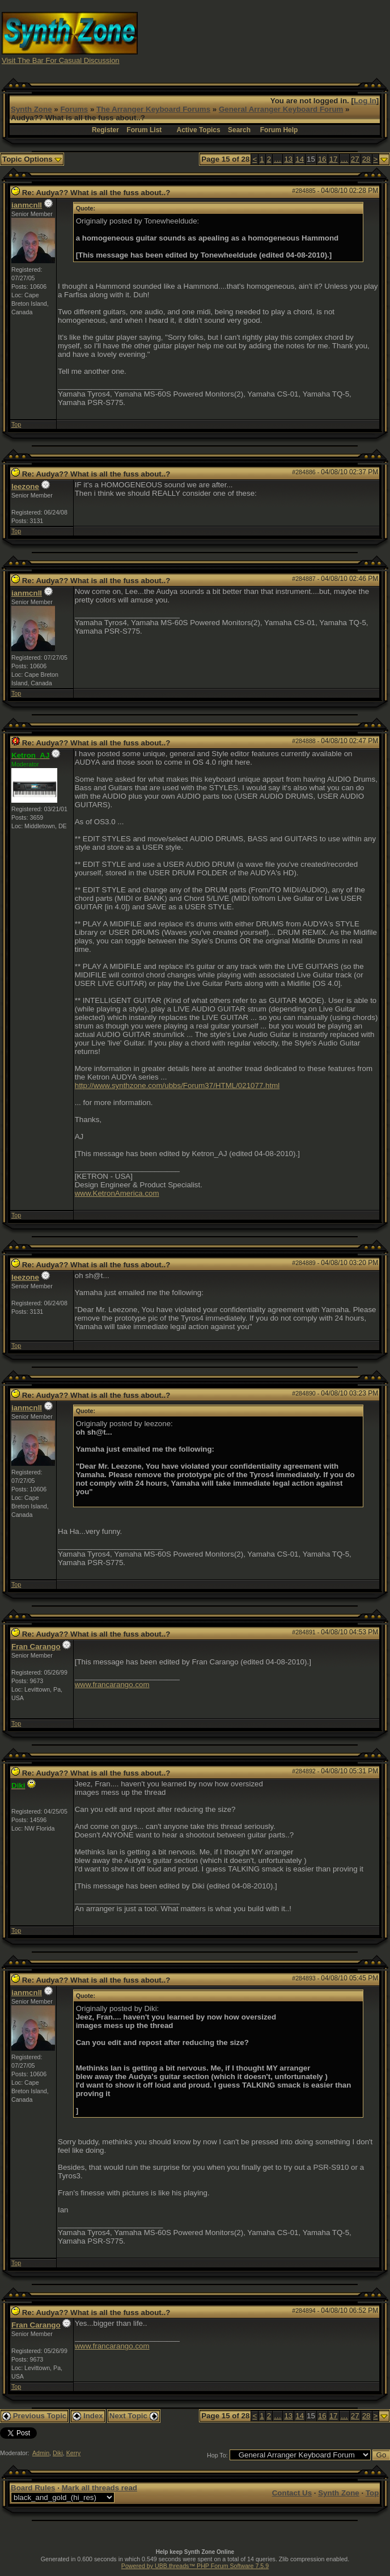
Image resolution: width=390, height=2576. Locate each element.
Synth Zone (31, 109)
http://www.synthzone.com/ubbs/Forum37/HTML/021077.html (177, 1085)
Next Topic (133, 2415)
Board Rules (33, 2488)
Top (16, 424)
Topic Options (32, 159)
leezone (25, 486)
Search (239, 130)
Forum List (144, 130)
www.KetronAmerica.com (117, 1193)
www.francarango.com (112, 1684)
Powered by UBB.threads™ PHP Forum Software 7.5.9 (195, 2565)
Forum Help (279, 130)
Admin (40, 2452)
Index (88, 2415)
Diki (58, 2452)
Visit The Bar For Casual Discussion (61, 60)
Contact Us (292, 2493)
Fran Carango (36, 1646)
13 (288, 159)
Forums (74, 109)
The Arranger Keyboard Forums (153, 109)
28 (366, 159)
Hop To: (217, 2455)
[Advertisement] (292, 37)
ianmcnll (26, 205)
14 (299, 159)
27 (355, 159)
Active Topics (199, 130)
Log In (365, 100)
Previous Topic (34, 2415)
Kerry (73, 2452)
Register (105, 130)
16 (322, 159)
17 (333, 159)
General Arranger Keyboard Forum (281, 109)
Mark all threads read (99, 2488)
